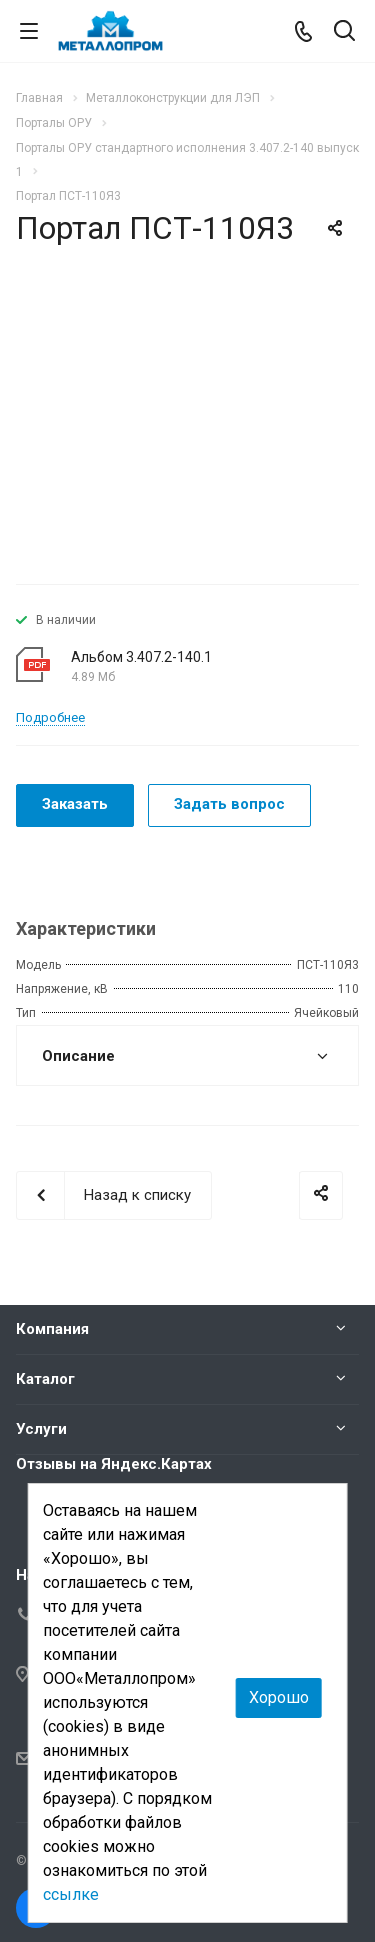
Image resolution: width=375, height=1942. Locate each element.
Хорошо (279, 1697)
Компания (52, 1329)
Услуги (41, 1429)
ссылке (71, 1894)
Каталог (45, 1379)
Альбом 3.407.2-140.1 (141, 657)
